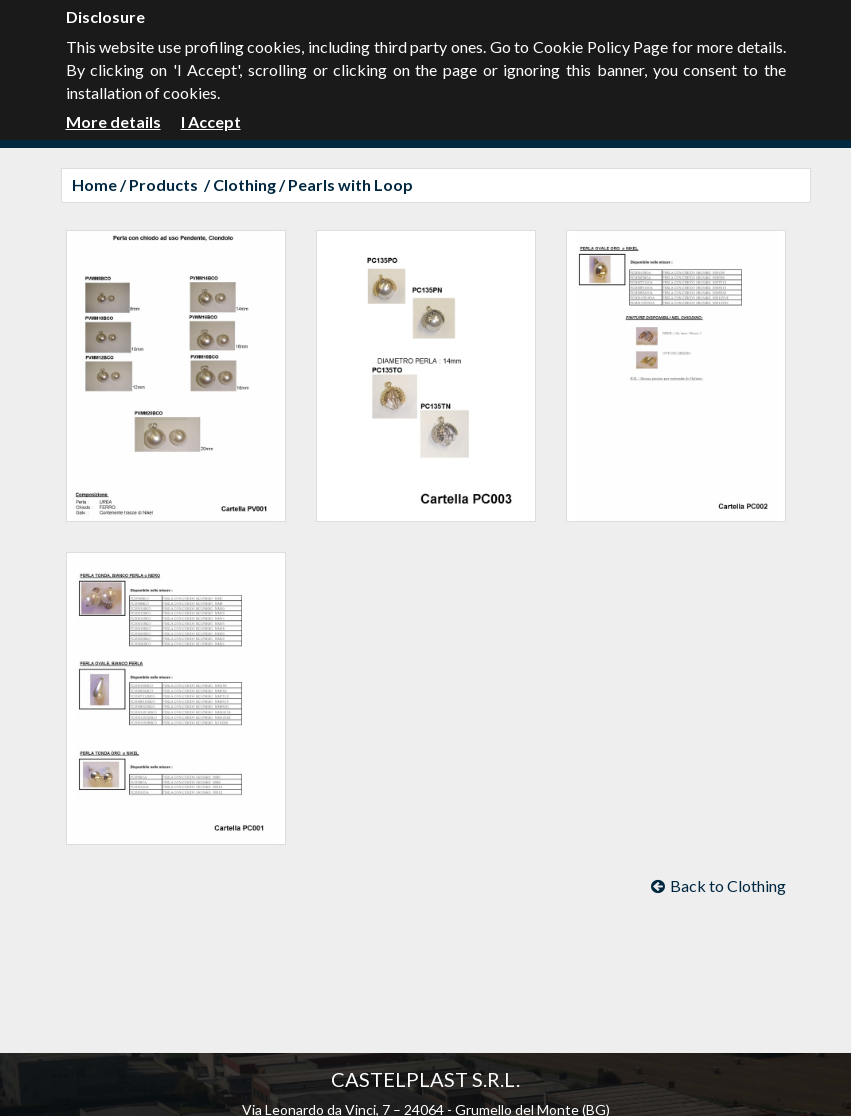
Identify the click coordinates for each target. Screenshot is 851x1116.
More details (113, 121)
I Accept (211, 121)
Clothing (244, 184)
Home (94, 184)
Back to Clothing (718, 885)
